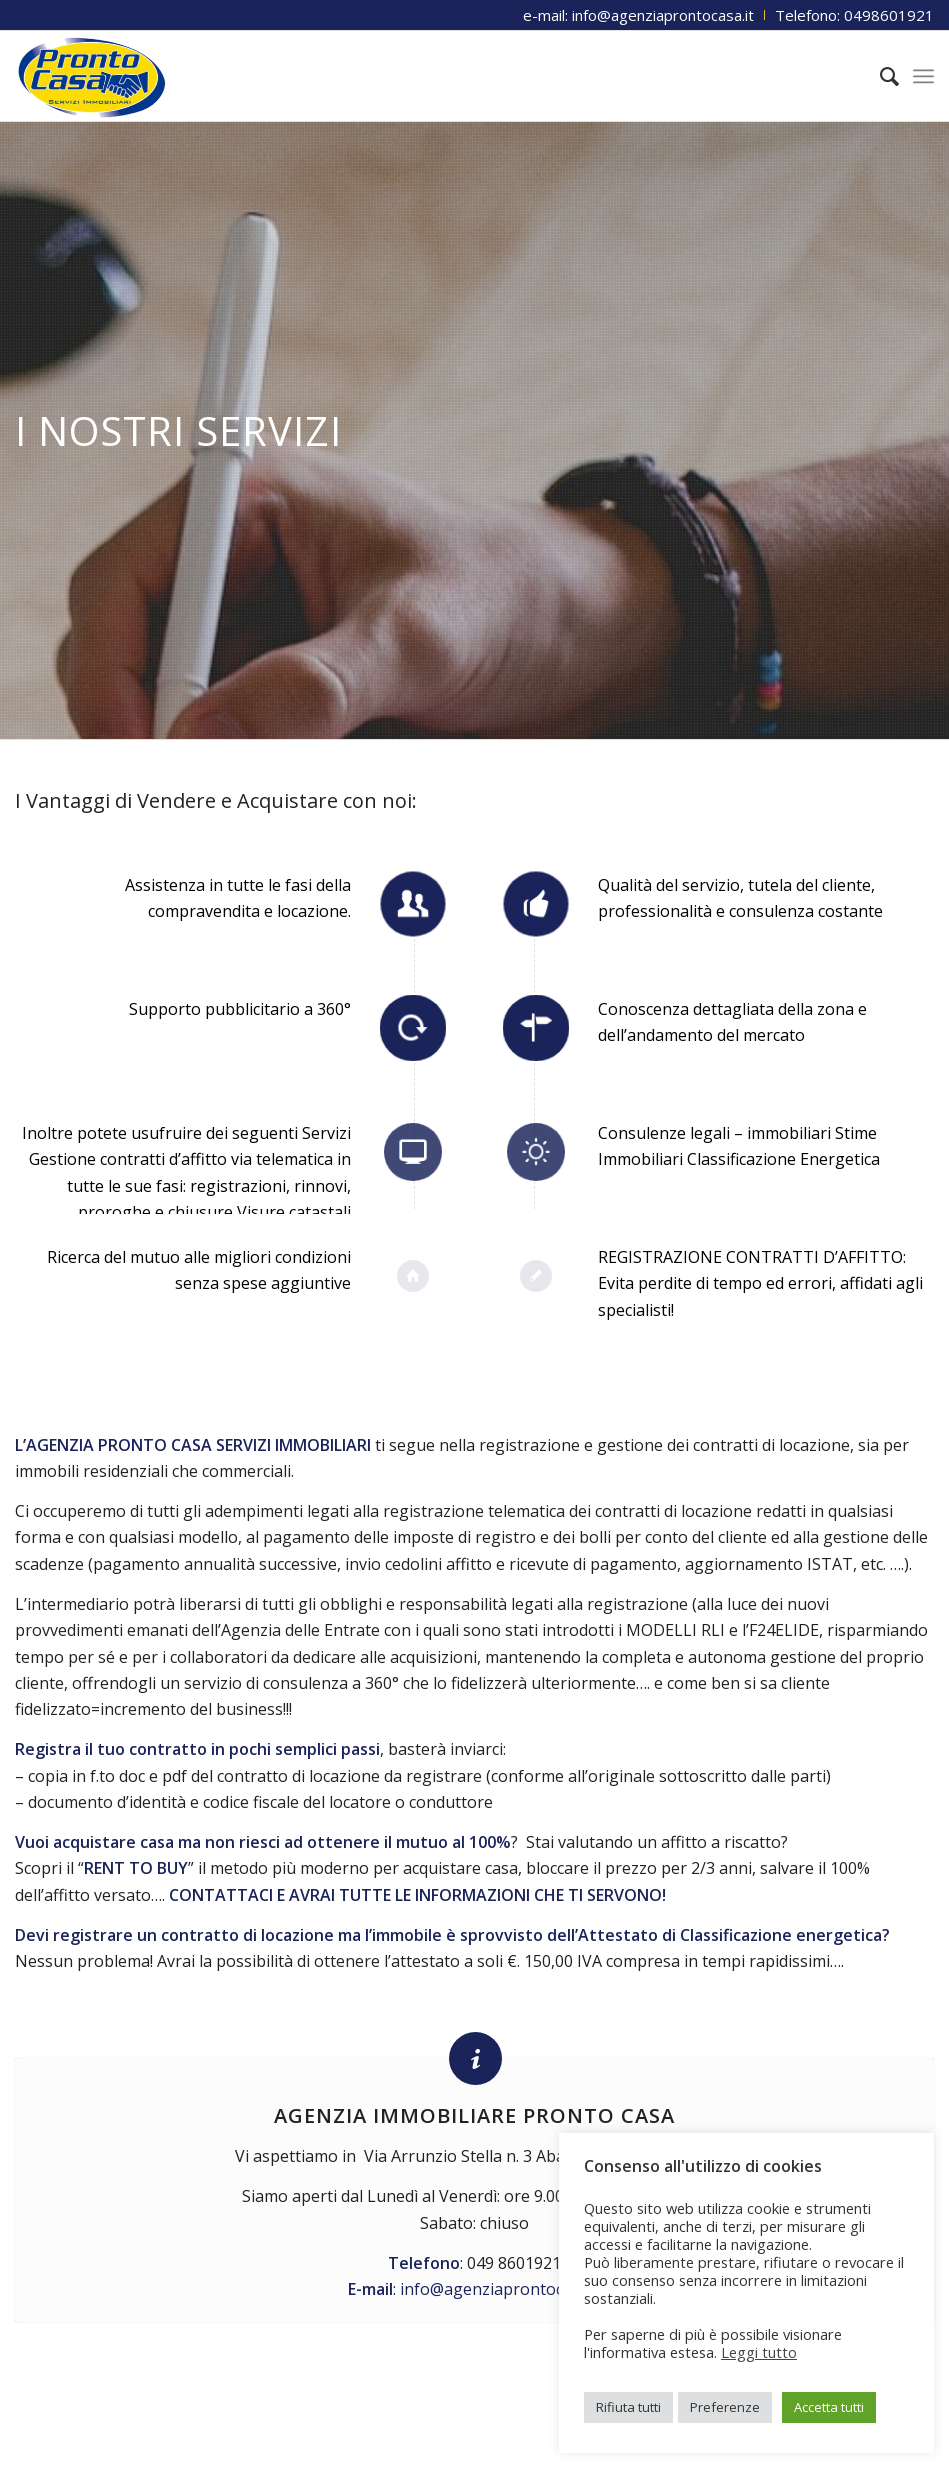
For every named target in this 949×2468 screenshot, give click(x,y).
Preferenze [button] (725, 2407)
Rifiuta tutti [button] (628, 2407)
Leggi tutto (759, 2352)
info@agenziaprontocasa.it (501, 2289)
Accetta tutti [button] (829, 2407)
